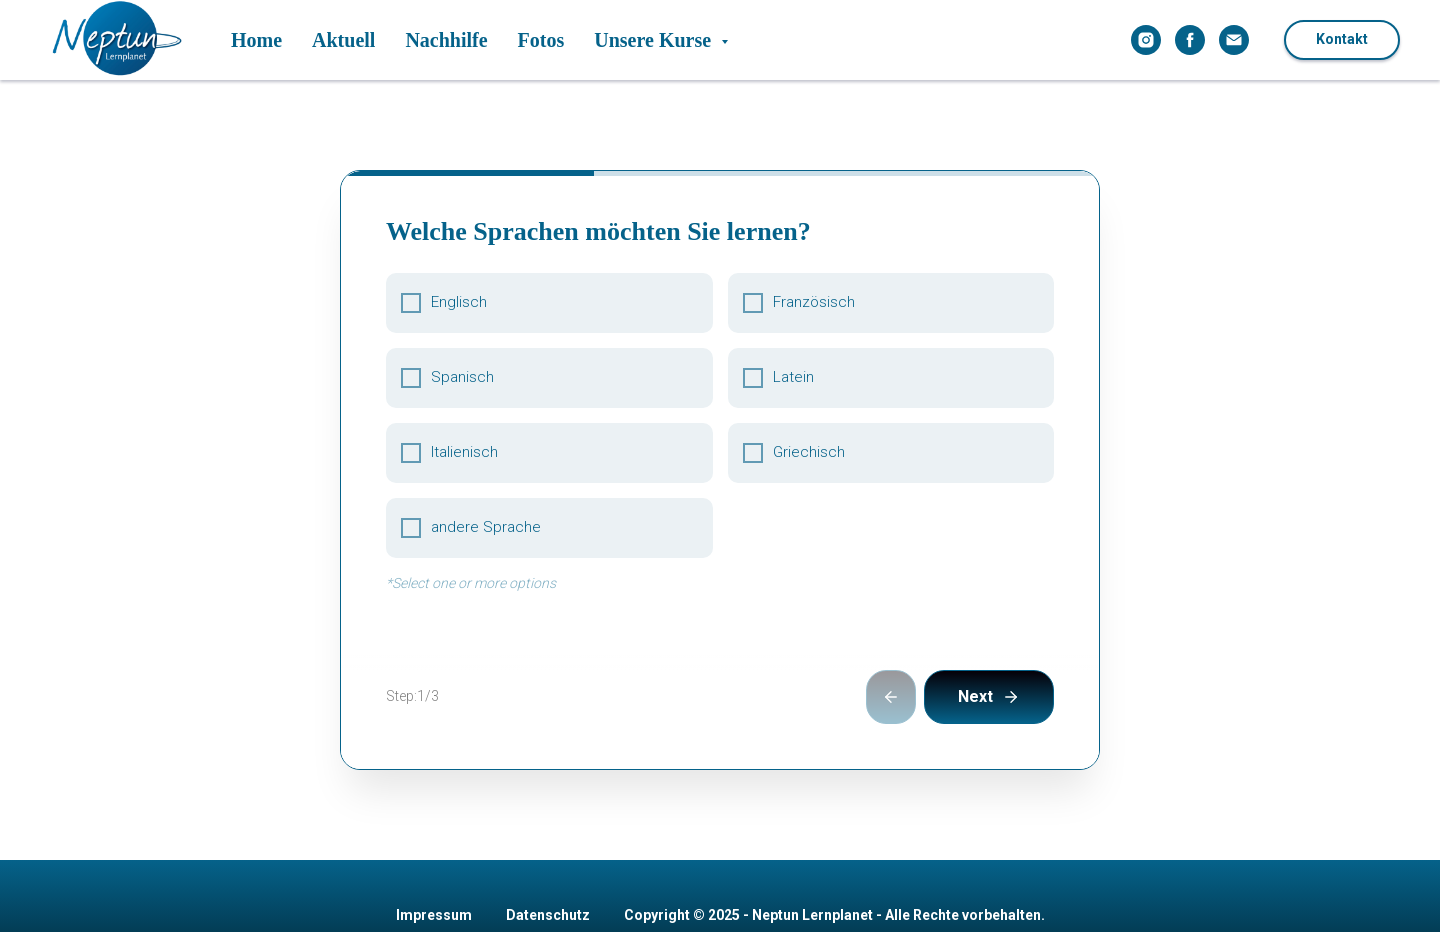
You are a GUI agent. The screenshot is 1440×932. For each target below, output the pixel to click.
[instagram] (1146, 40)
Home (256, 40)
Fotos (541, 40)
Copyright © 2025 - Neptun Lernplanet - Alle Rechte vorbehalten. (834, 817)
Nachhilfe (446, 40)
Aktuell (343, 40)
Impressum (434, 817)
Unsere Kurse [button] (655, 40)
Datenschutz (548, 817)
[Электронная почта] (1234, 40)
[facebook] (1190, 40)
